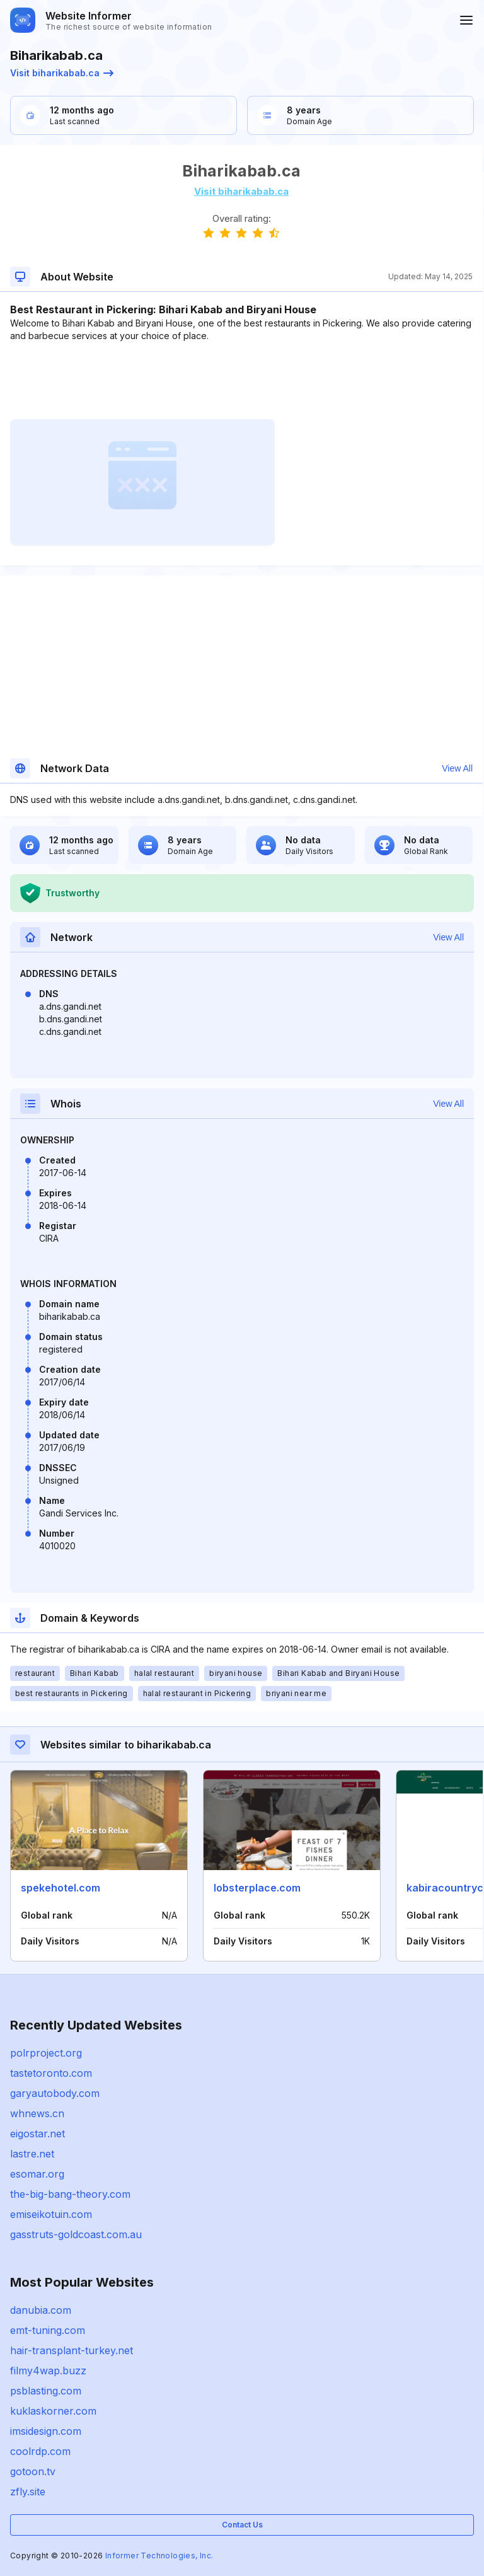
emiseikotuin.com (51, 2214)
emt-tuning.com (47, 2330)
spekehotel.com (60, 1887)
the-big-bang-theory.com (70, 2194)
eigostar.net (37, 2133)
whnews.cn (37, 2113)
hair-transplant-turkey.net (71, 2350)
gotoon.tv (32, 2471)
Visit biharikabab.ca (61, 72)
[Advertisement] (241, 380)
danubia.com (40, 2310)
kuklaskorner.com (53, 2411)
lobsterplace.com (257, 1887)
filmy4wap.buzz (48, 2370)
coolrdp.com (40, 2451)
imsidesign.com (45, 2431)
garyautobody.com (55, 2093)
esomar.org (37, 2174)
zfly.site (27, 2491)
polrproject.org (46, 2053)
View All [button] (457, 768)
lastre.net (32, 2153)
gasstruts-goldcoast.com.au (76, 2234)
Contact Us (242, 2524)
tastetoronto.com (51, 2073)
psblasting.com (45, 2390)
